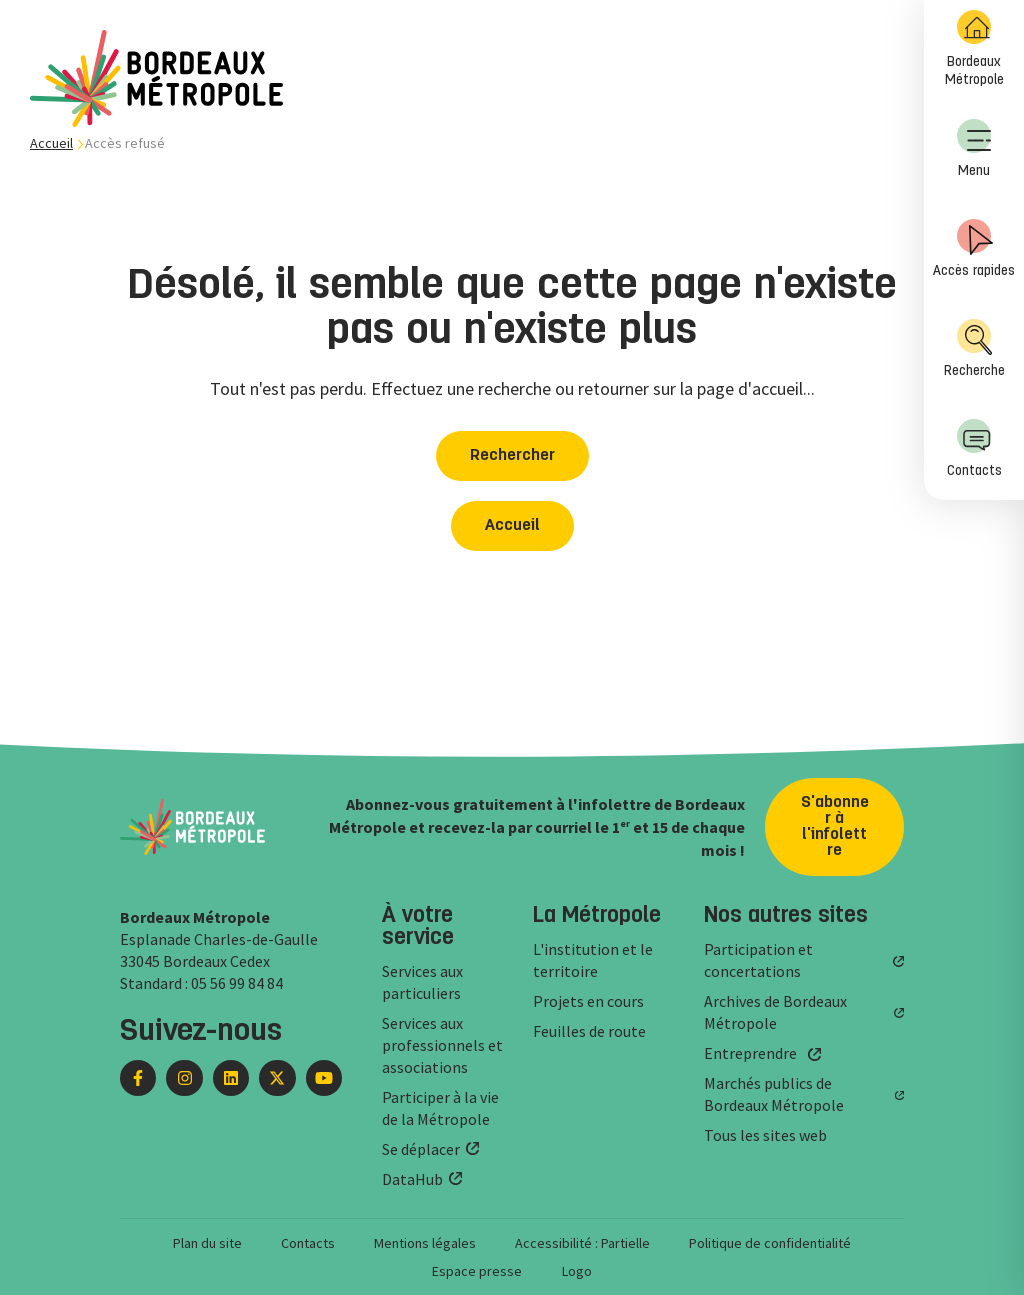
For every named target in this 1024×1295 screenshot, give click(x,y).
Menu (974, 148)
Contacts (974, 448)
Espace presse (477, 1271)
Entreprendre (750, 1053)
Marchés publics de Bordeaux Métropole (774, 1094)
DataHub (412, 1179)
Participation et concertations (758, 960)
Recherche (974, 348)
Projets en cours (588, 1001)
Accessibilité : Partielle (582, 1243)
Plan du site (207, 1243)
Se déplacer (421, 1149)
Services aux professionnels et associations (442, 1045)
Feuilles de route (589, 1031)
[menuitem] (974, 50)
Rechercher (512, 456)
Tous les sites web (765, 1135)
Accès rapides (974, 248)
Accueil (51, 143)
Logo (577, 1271)
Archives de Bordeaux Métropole (775, 1012)
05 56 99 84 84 (237, 983)
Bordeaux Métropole (974, 48)
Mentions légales (425, 1243)
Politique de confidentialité (770, 1243)
